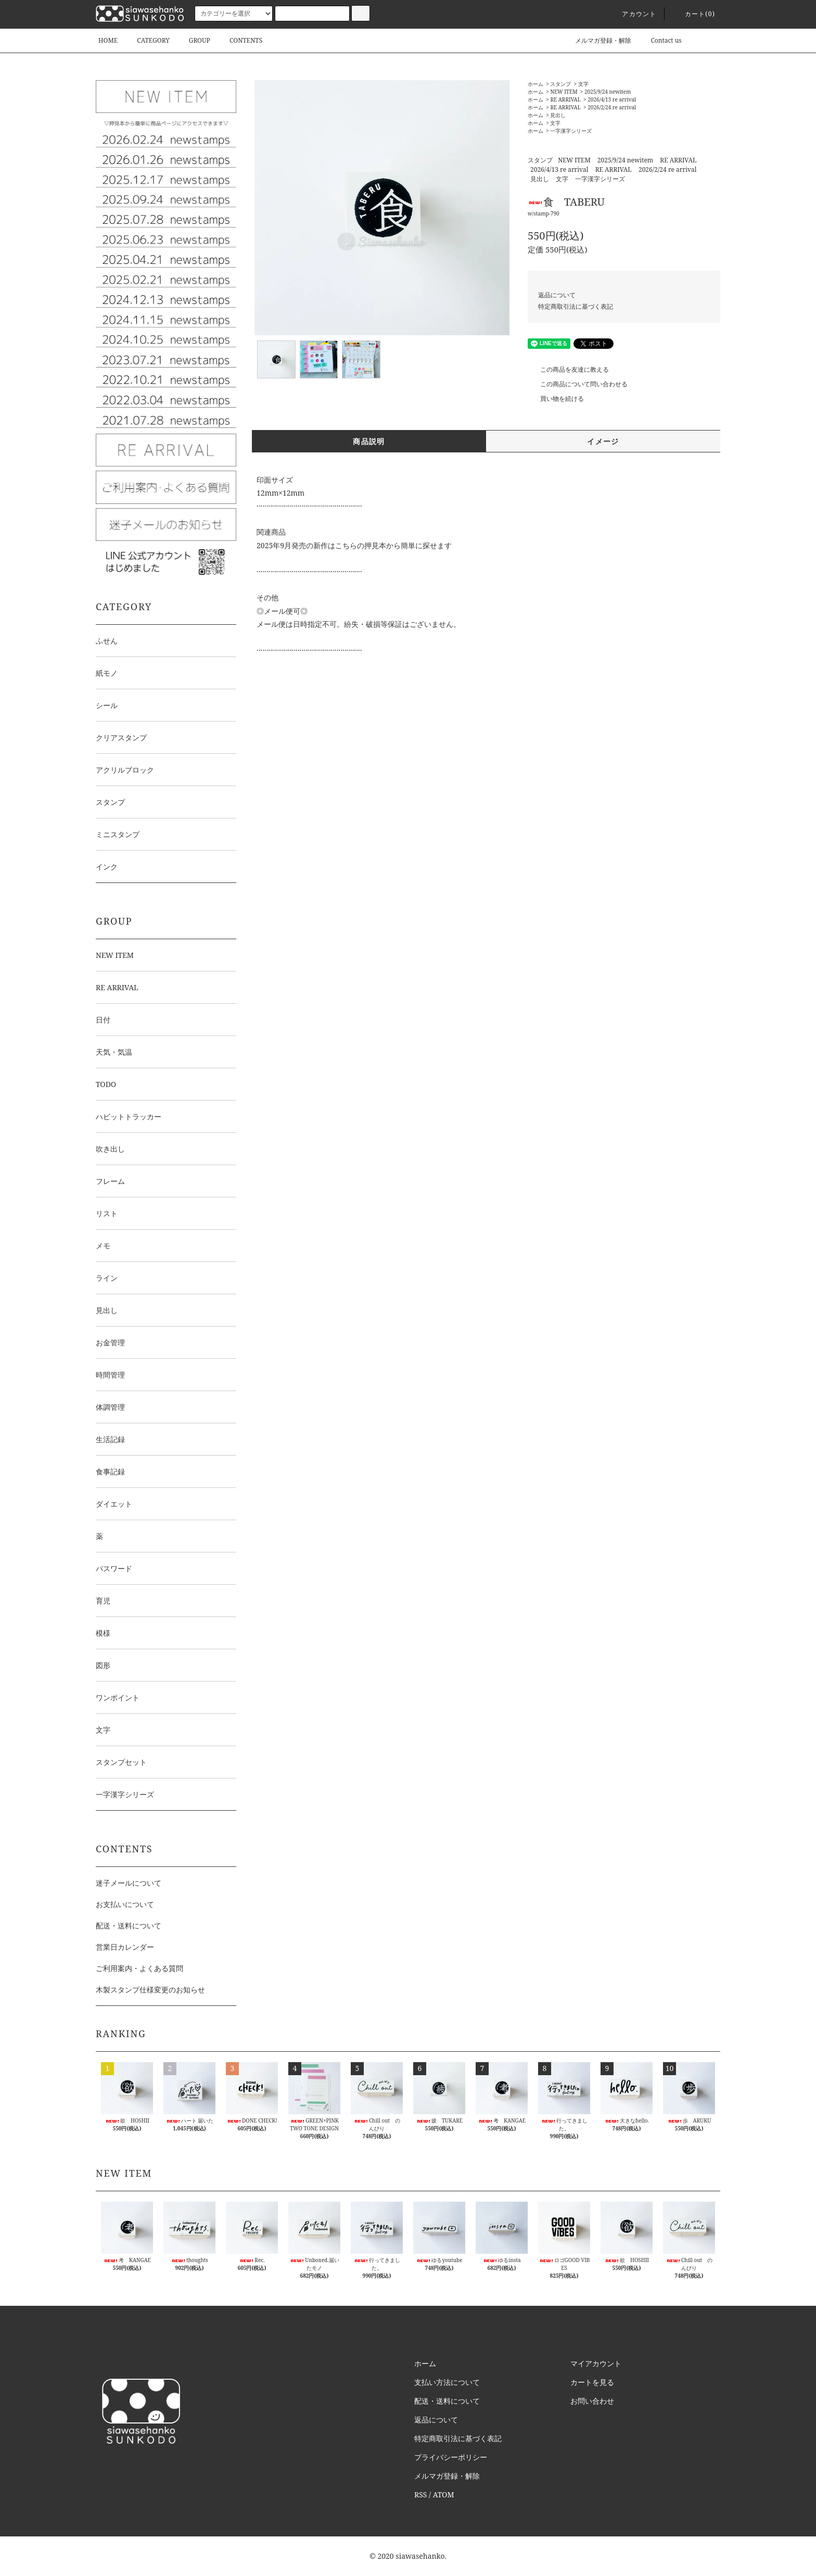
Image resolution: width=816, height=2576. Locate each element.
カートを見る (592, 2382)
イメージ (603, 441)
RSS (420, 2494)
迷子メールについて (128, 1883)
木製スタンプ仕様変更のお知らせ (150, 1989)
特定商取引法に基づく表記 (575, 306)
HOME (108, 40)
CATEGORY (146, 40)
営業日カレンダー (125, 1947)
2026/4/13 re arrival (612, 99)
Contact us (659, 40)
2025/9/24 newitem (607, 91)
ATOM (443, 2494)
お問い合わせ (592, 2401)
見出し (558, 115)
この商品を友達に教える (568, 369)
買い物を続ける (556, 398)
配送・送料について (128, 1925)
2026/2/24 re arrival (612, 107)
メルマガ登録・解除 (597, 40)
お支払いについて (125, 1904)
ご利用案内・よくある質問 (139, 1968)
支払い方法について (447, 2382)
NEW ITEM (563, 91)
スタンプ (560, 83)
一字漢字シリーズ (571, 130)
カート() (693, 13)
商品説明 (369, 441)
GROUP (193, 40)
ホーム (535, 83)
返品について (557, 295)
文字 (583, 83)
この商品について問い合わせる (578, 384)
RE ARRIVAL (565, 99)
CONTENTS (239, 40)
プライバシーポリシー (450, 2457)
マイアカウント (595, 2363)
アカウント (632, 13)
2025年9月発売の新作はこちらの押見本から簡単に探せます (354, 545)
